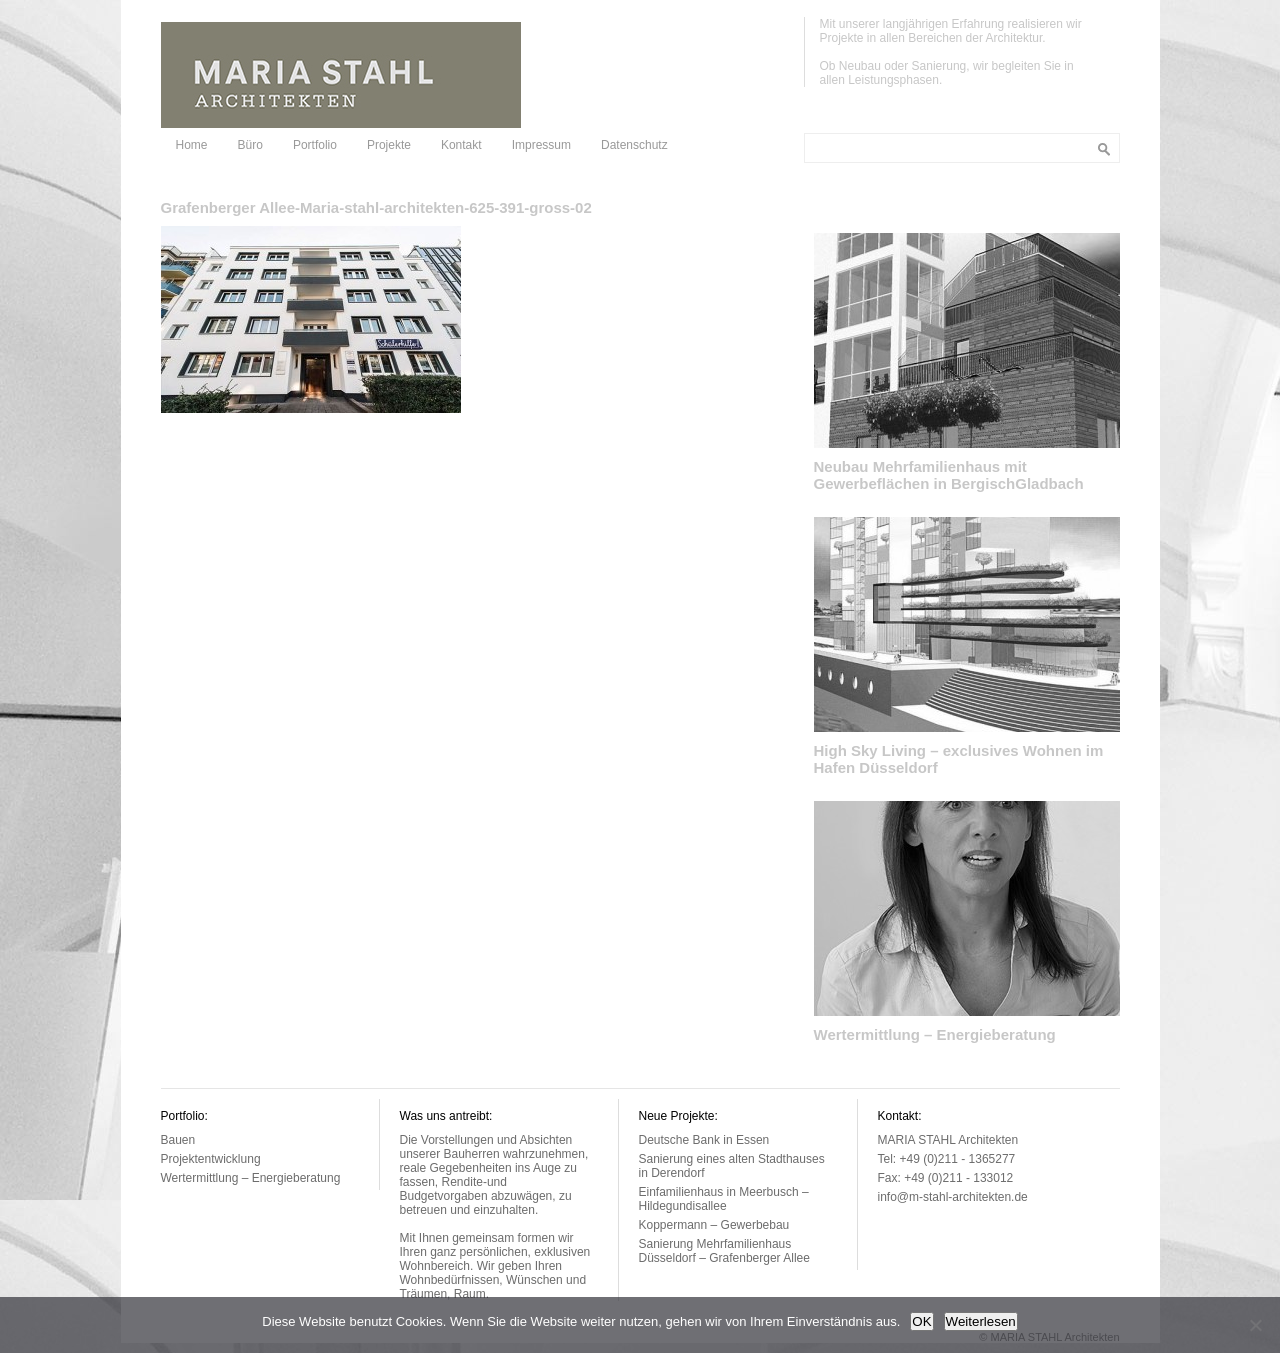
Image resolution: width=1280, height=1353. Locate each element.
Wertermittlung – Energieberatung (935, 1034)
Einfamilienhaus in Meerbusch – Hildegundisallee (724, 1199)
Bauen (178, 1140)
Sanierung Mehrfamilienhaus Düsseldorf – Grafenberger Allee (724, 1251)
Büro (250, 145)
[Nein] (1255, 1325)
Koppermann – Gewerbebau (714, 1225)
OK (921, 1321)
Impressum (541, 145)
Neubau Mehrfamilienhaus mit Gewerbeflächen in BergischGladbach (949, 475)
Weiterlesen (981, 1321)
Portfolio (315, 145)
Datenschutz (634, 145)
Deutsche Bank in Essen (704, 1140)
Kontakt (461, 145)
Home (192, 145)
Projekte (389, 145)
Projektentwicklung (211, 1159)
